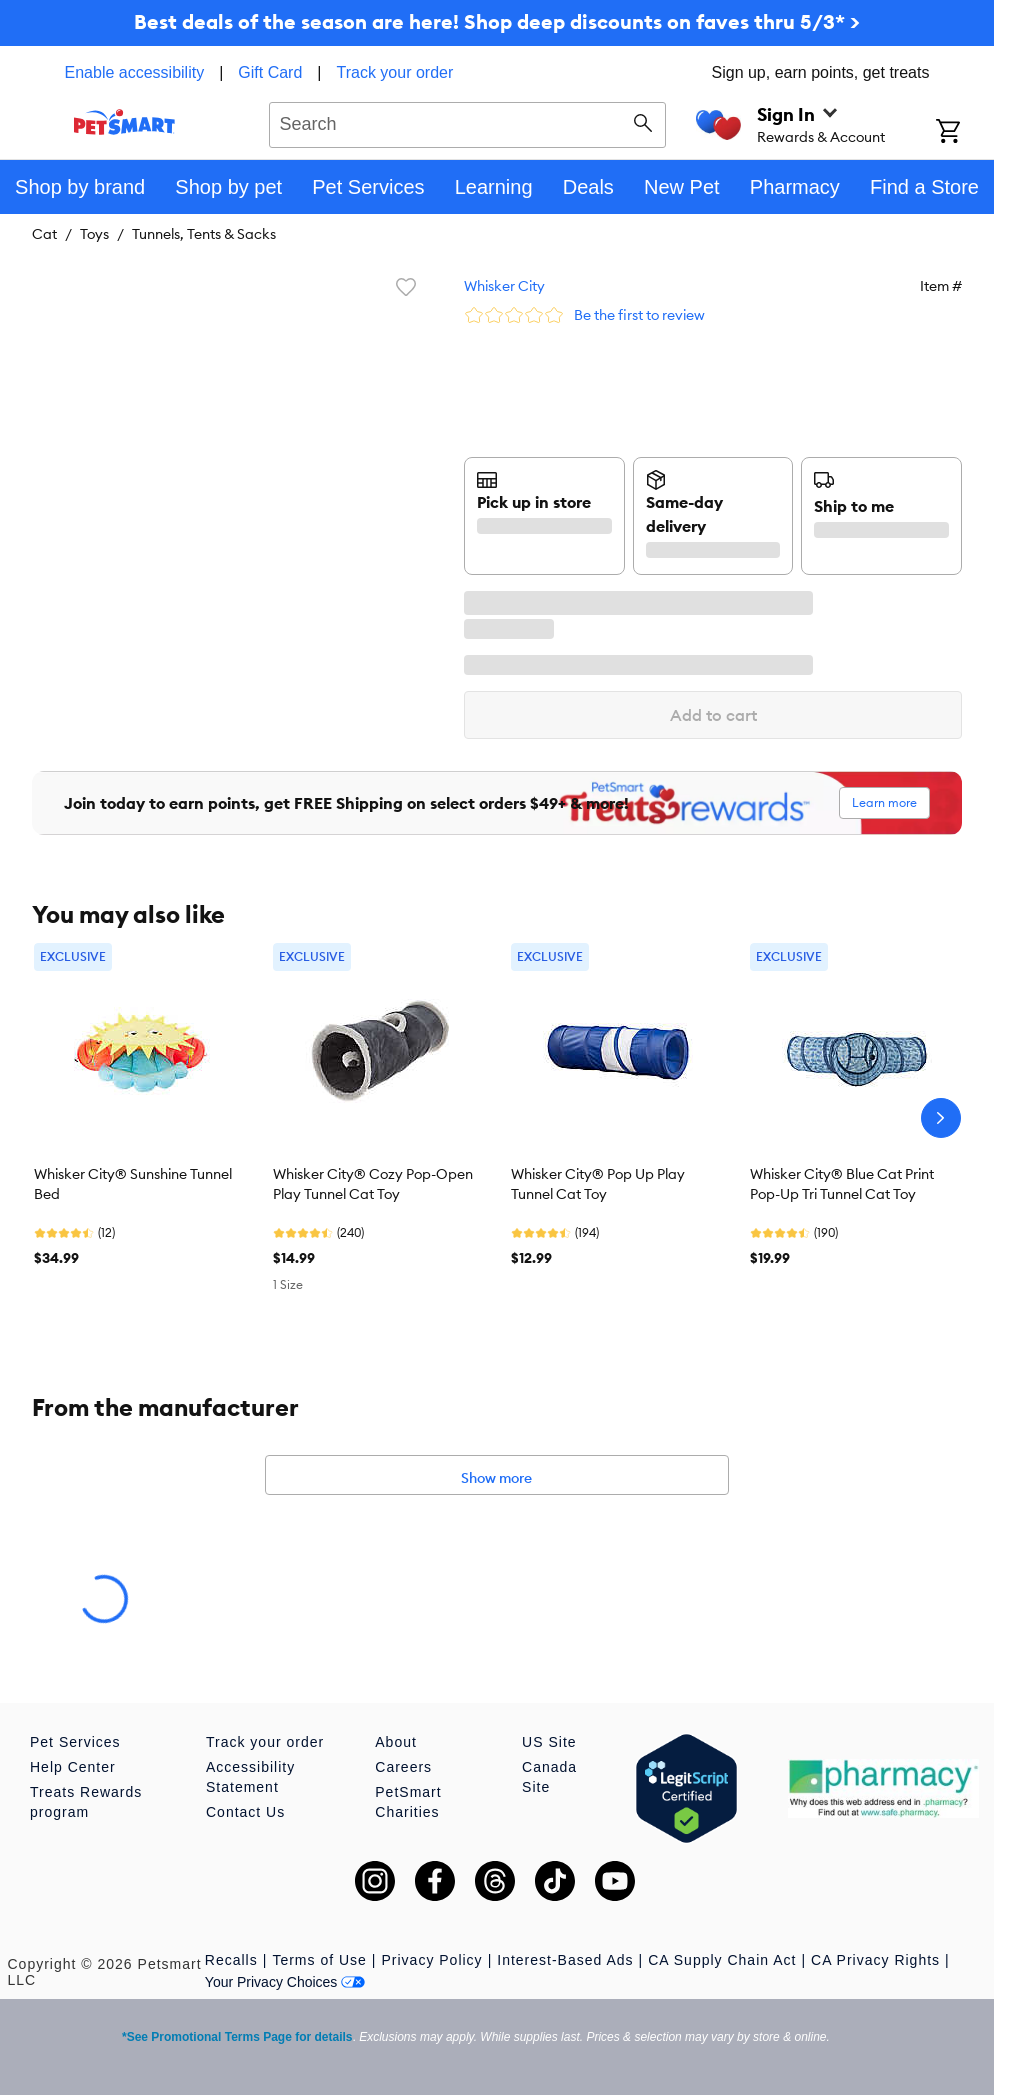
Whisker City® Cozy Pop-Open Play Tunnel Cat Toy (373, 1184)
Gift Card (270, 72)
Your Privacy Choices (285, 1982)
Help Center (73, 1767)
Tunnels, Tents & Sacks (204, 234)
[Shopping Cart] (965, 133)
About (396, 1742)
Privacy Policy (431, 1960)
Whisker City (504, 286)
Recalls (231, 1960)
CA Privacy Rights (875, 1960)
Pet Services (75, 1742)
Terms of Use (319, 1960)
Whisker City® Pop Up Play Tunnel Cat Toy (598, 1184)
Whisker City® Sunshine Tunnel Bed (133, 1184)
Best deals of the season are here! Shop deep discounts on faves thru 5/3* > (497, 21)
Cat (44, 234)
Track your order (395, 72)
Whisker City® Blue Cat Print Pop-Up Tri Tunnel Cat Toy (842, 1184)
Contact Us (245, 1812)
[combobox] (467, 122)
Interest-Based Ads (565, 1960)
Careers (403, 1767)
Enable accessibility (135, 72)
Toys (94, 234)
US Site (549, 1742)
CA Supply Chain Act (722, 1960)
